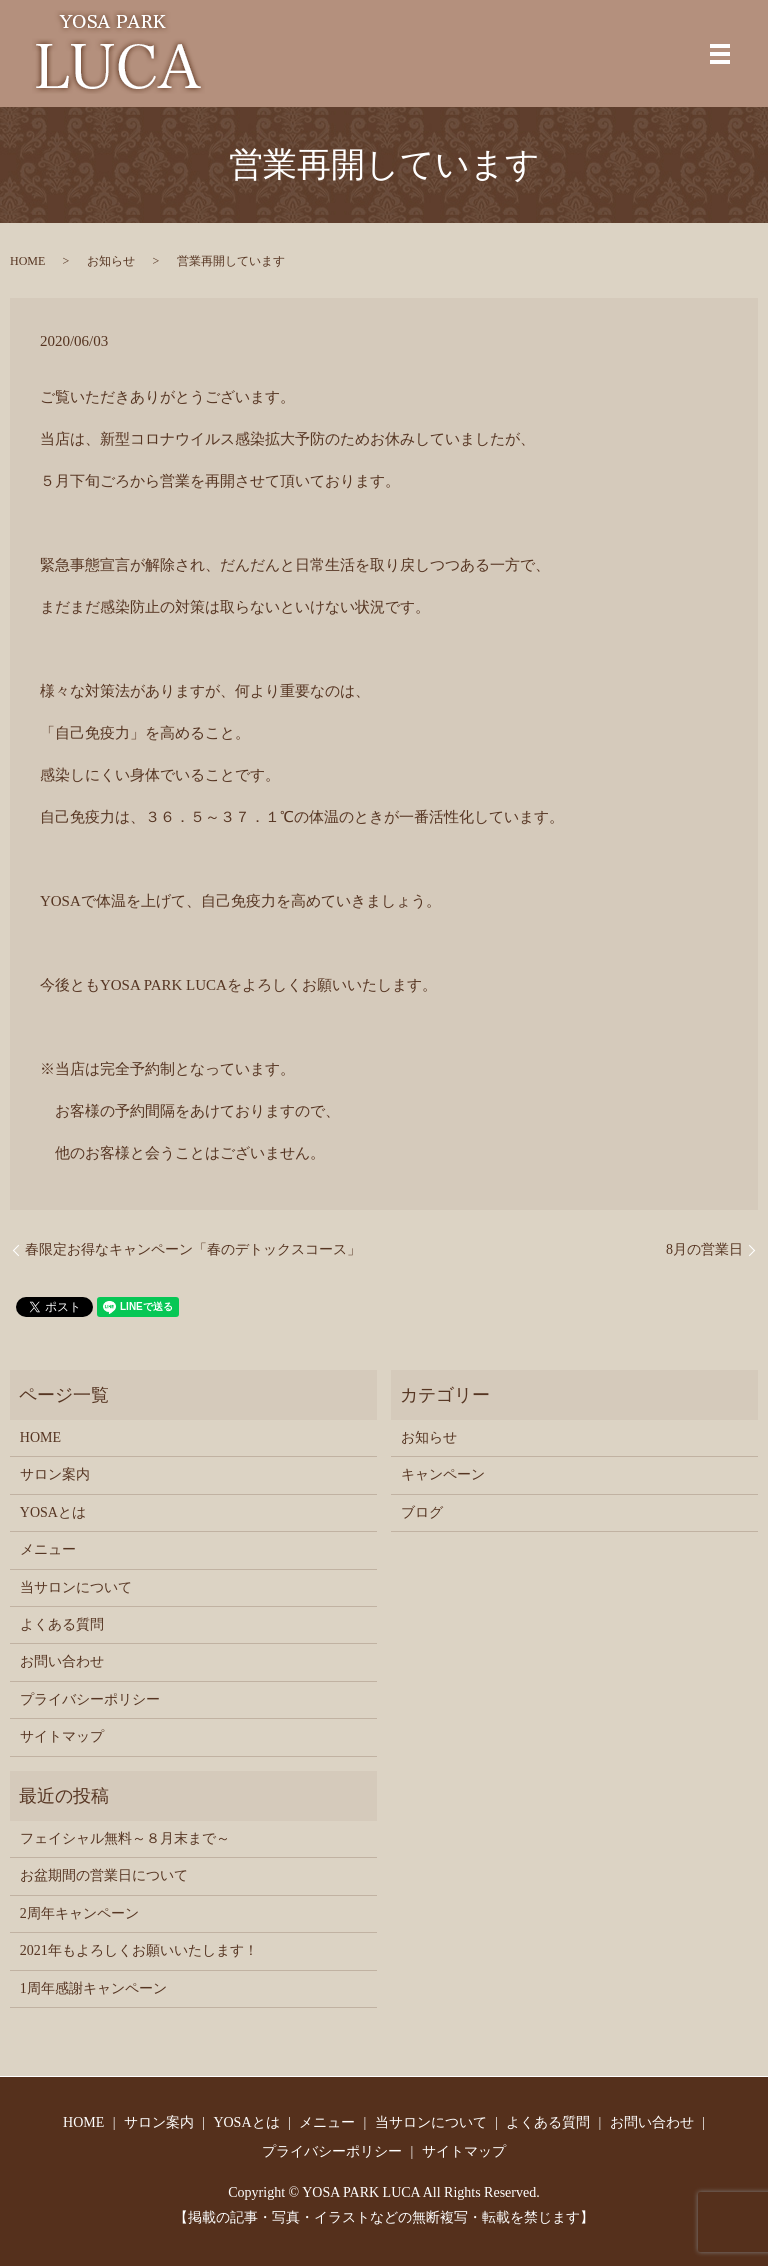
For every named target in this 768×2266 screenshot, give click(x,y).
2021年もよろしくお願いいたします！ (139, 1950)
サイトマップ (62, 1736)
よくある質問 (62, 1624)
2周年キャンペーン (79, 1913)
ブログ (422, 1512)
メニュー (48, 1549)
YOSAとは (53, 1512)
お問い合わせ (62, 1661)
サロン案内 (55, 1474)
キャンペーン (443, 1474)
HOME (27, 261)
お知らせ (111, 261)
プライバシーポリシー (90, 1699)
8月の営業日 (704, 1249)
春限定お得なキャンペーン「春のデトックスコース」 (193, 1249)
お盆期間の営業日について (104, 1875)
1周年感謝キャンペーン (93, 1988)
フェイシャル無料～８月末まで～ (125, 1838)
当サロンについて (76, 1587)
